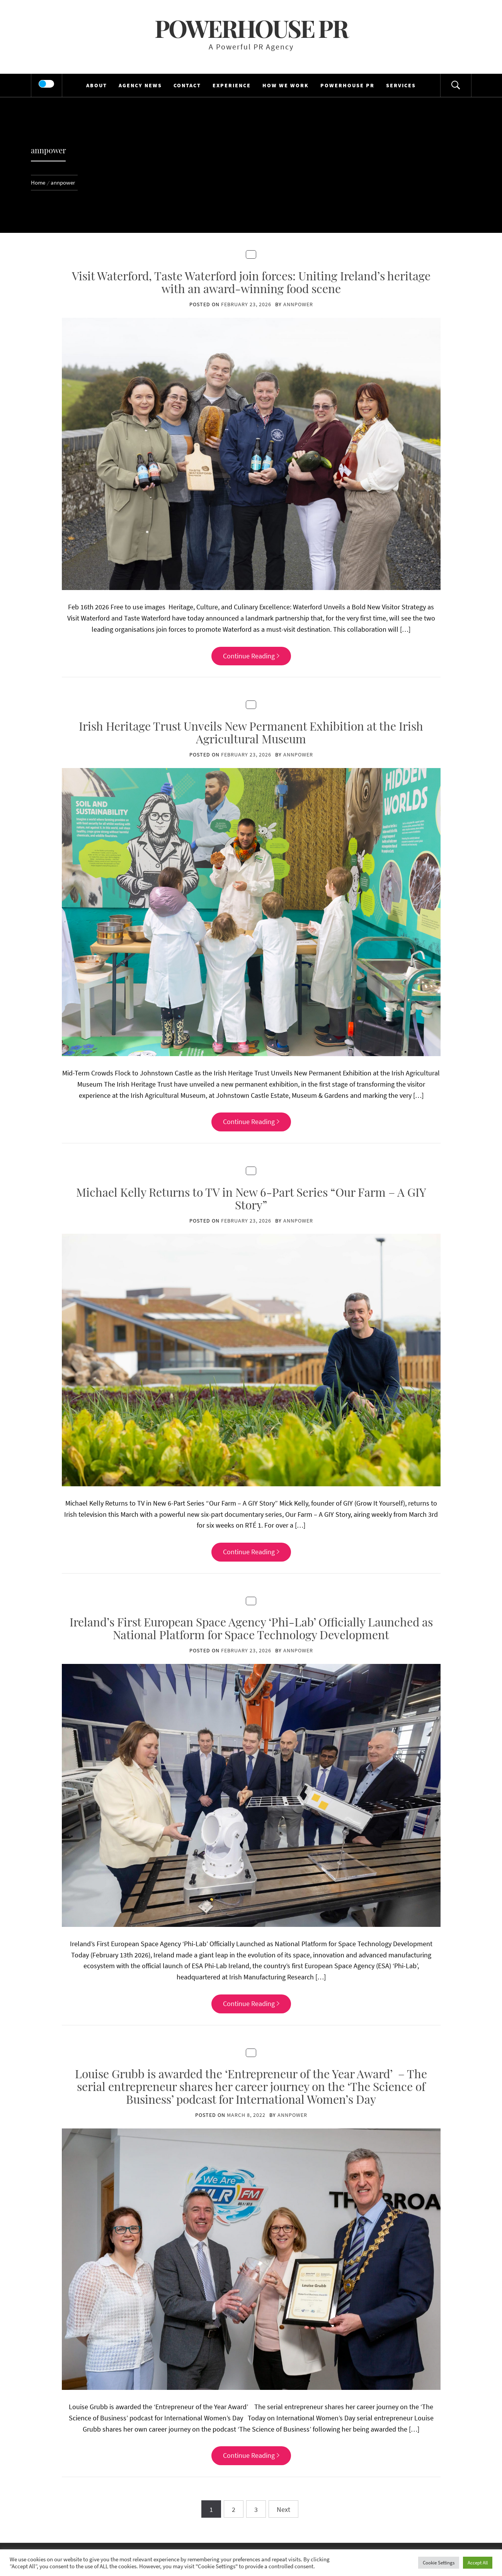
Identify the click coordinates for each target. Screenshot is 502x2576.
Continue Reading (251, 655)
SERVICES (401, 85)
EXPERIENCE (232, 85)
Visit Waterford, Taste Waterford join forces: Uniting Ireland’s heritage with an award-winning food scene (251, 282)
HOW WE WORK (285, 85)
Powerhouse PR (251, 28)
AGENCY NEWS (140, 85)
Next (283, 2509)
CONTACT (187, 85)
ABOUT (96, 85)
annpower (298, 304)
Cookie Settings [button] (438, 2562)
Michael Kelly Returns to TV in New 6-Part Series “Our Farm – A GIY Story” (251, 1198)
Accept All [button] (478, 2562)
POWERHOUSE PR (347, 85)
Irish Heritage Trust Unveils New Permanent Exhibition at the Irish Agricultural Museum (251, 732)
